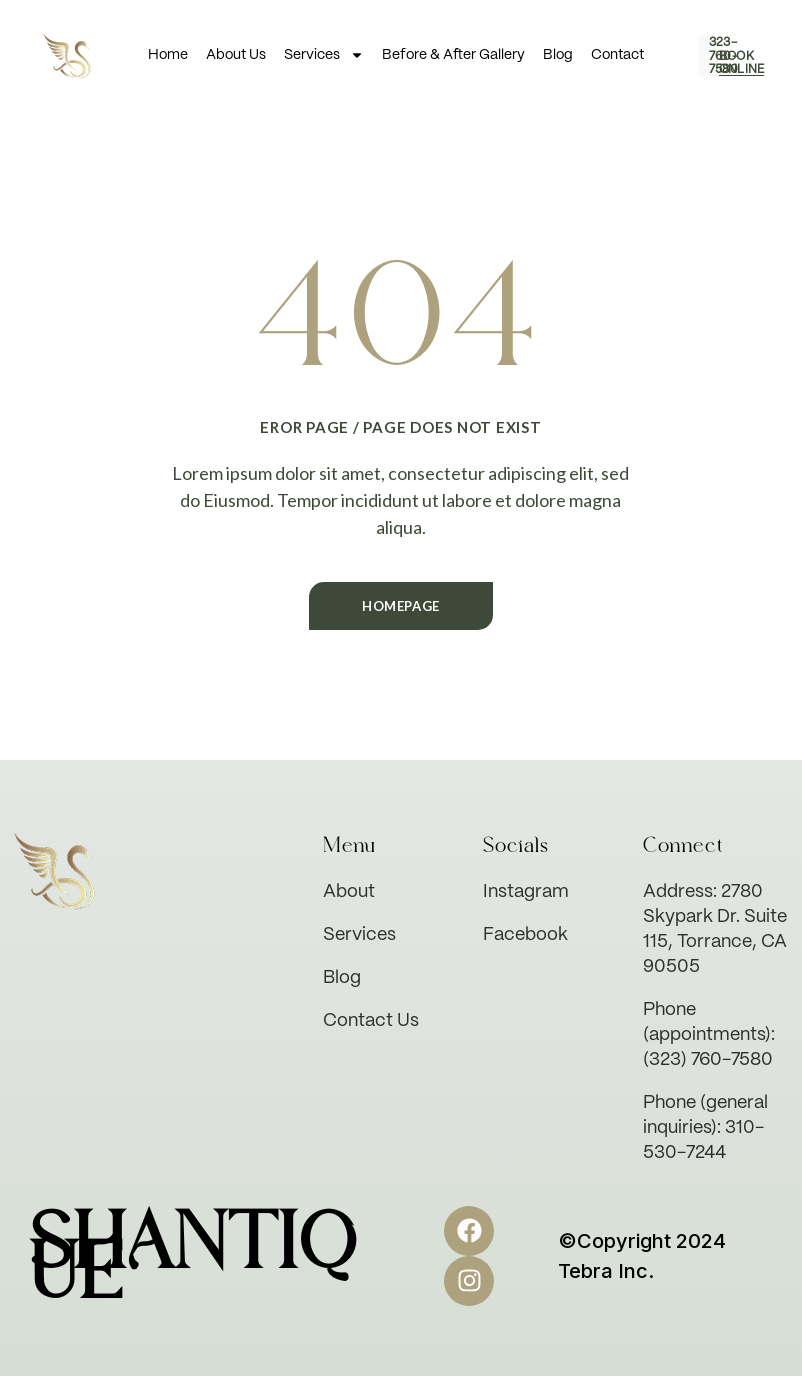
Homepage (401, 606)
